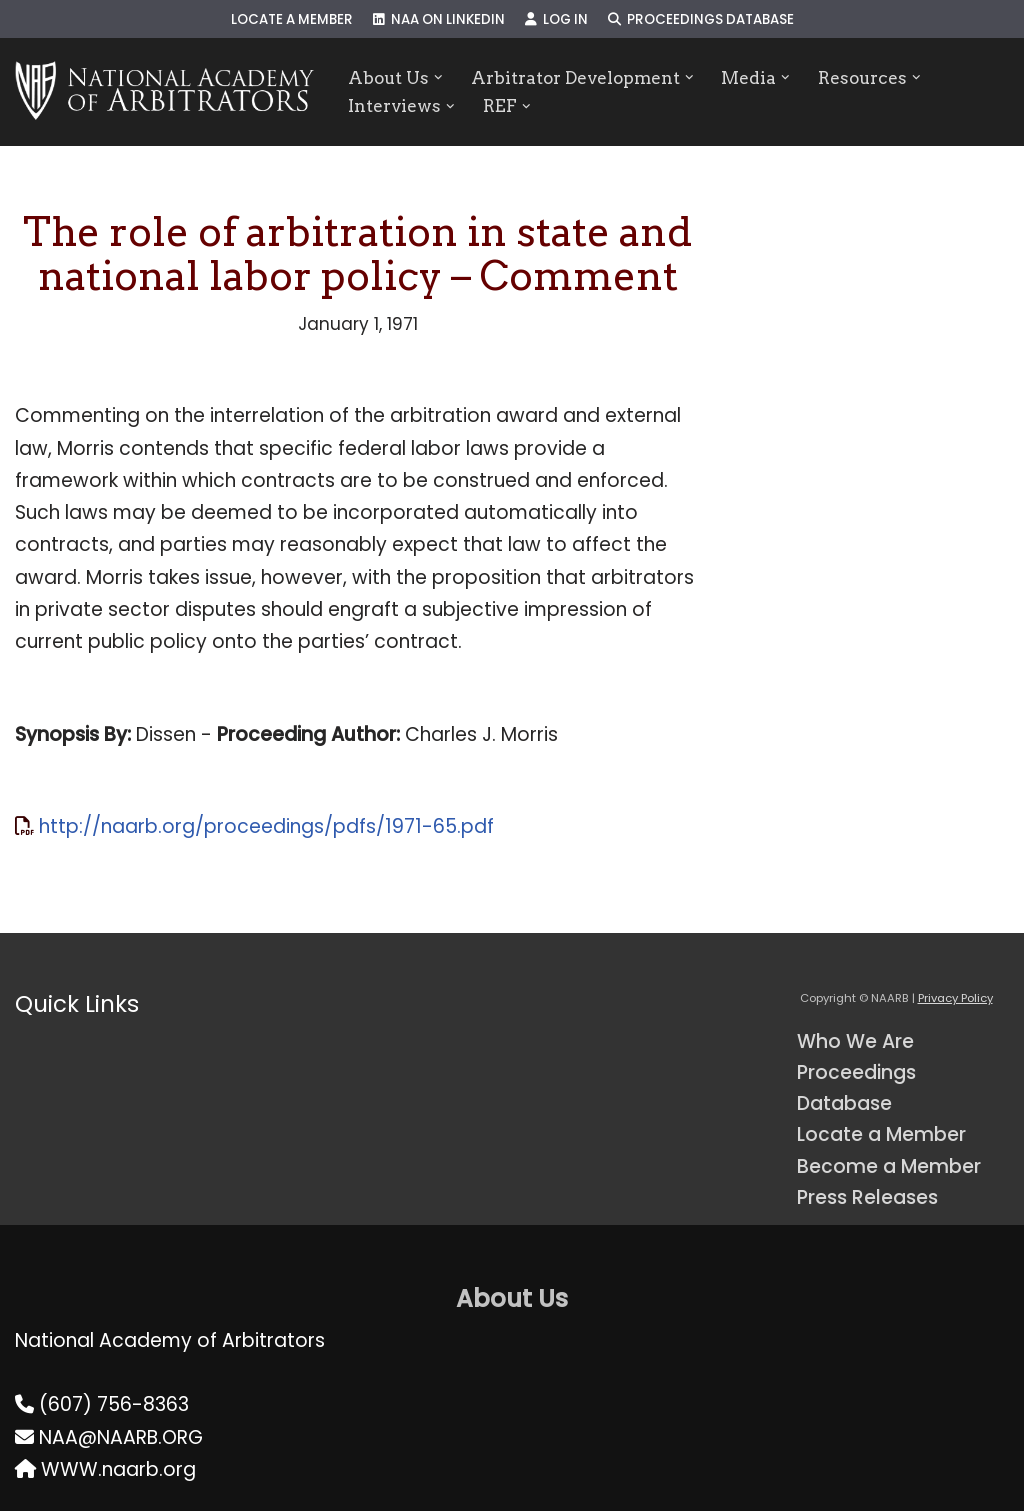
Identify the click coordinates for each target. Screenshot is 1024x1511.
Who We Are (855, 1041)
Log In (556, 19)
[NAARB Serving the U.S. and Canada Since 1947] (164, 92)
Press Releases (867, 1197)
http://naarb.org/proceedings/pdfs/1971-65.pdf (266, 826)
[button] (438, 77)
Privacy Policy (955, 998)
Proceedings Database (701, 19)
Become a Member (889, 1166)
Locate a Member (292, 19)
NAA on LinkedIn (439, 19)
